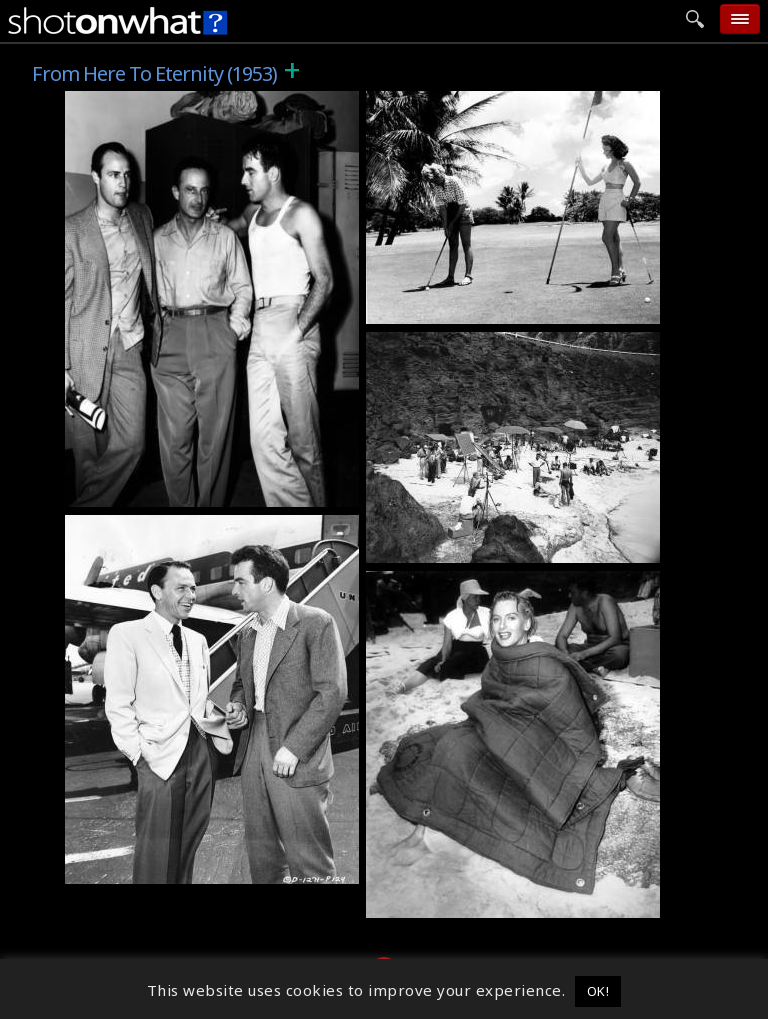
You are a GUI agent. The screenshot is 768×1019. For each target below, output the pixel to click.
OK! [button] (598, 991)
